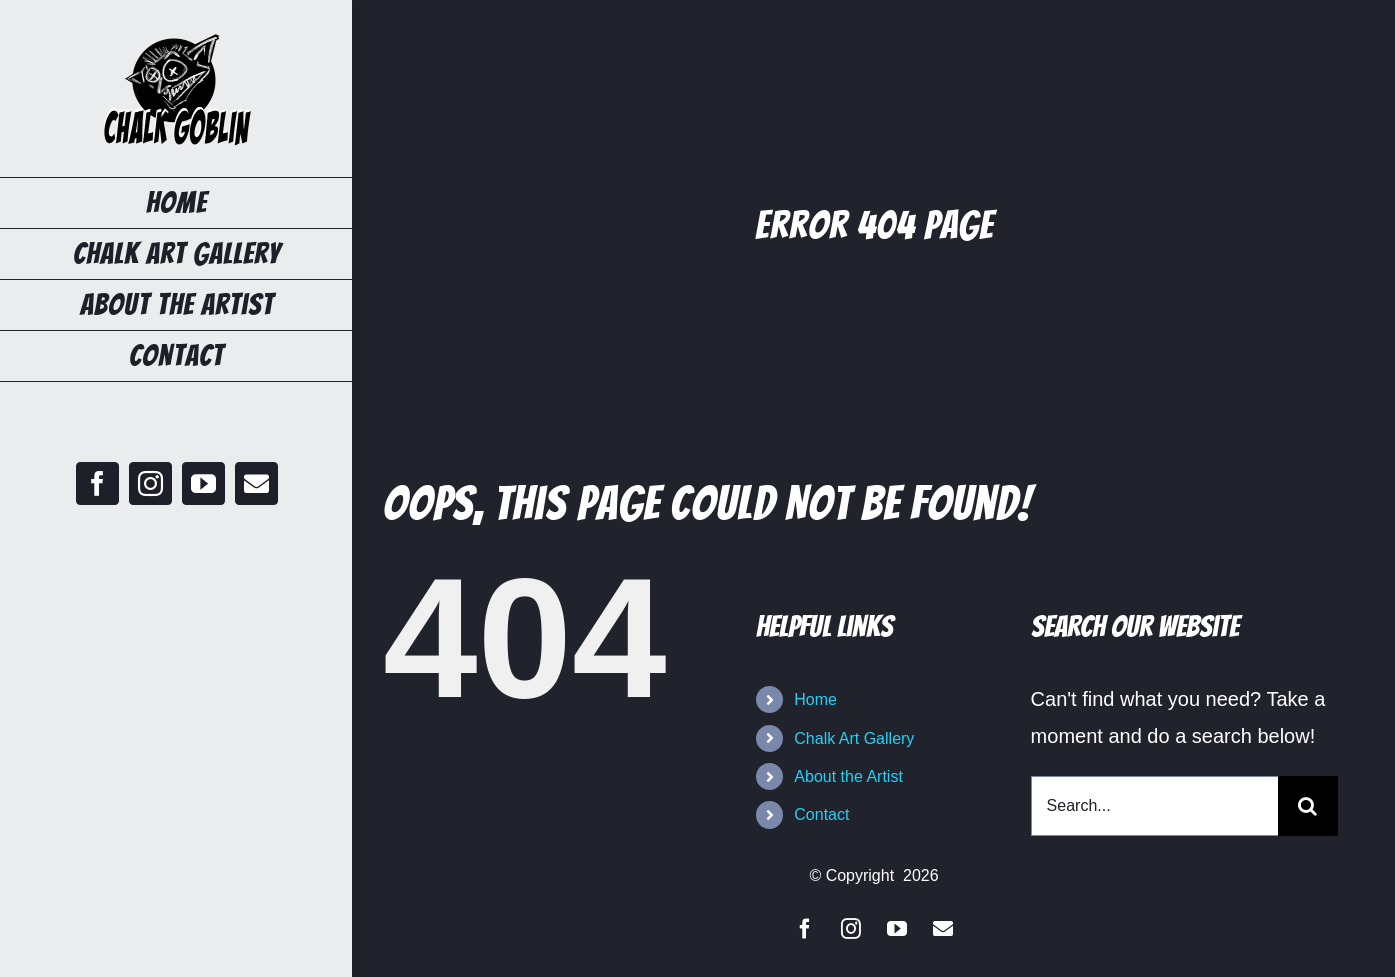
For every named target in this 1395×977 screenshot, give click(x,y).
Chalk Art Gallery (854, 738)
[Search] (1308, 806)
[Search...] (1154, 806)
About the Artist (848, 776)
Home (815, 699)
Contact (821, 814)
